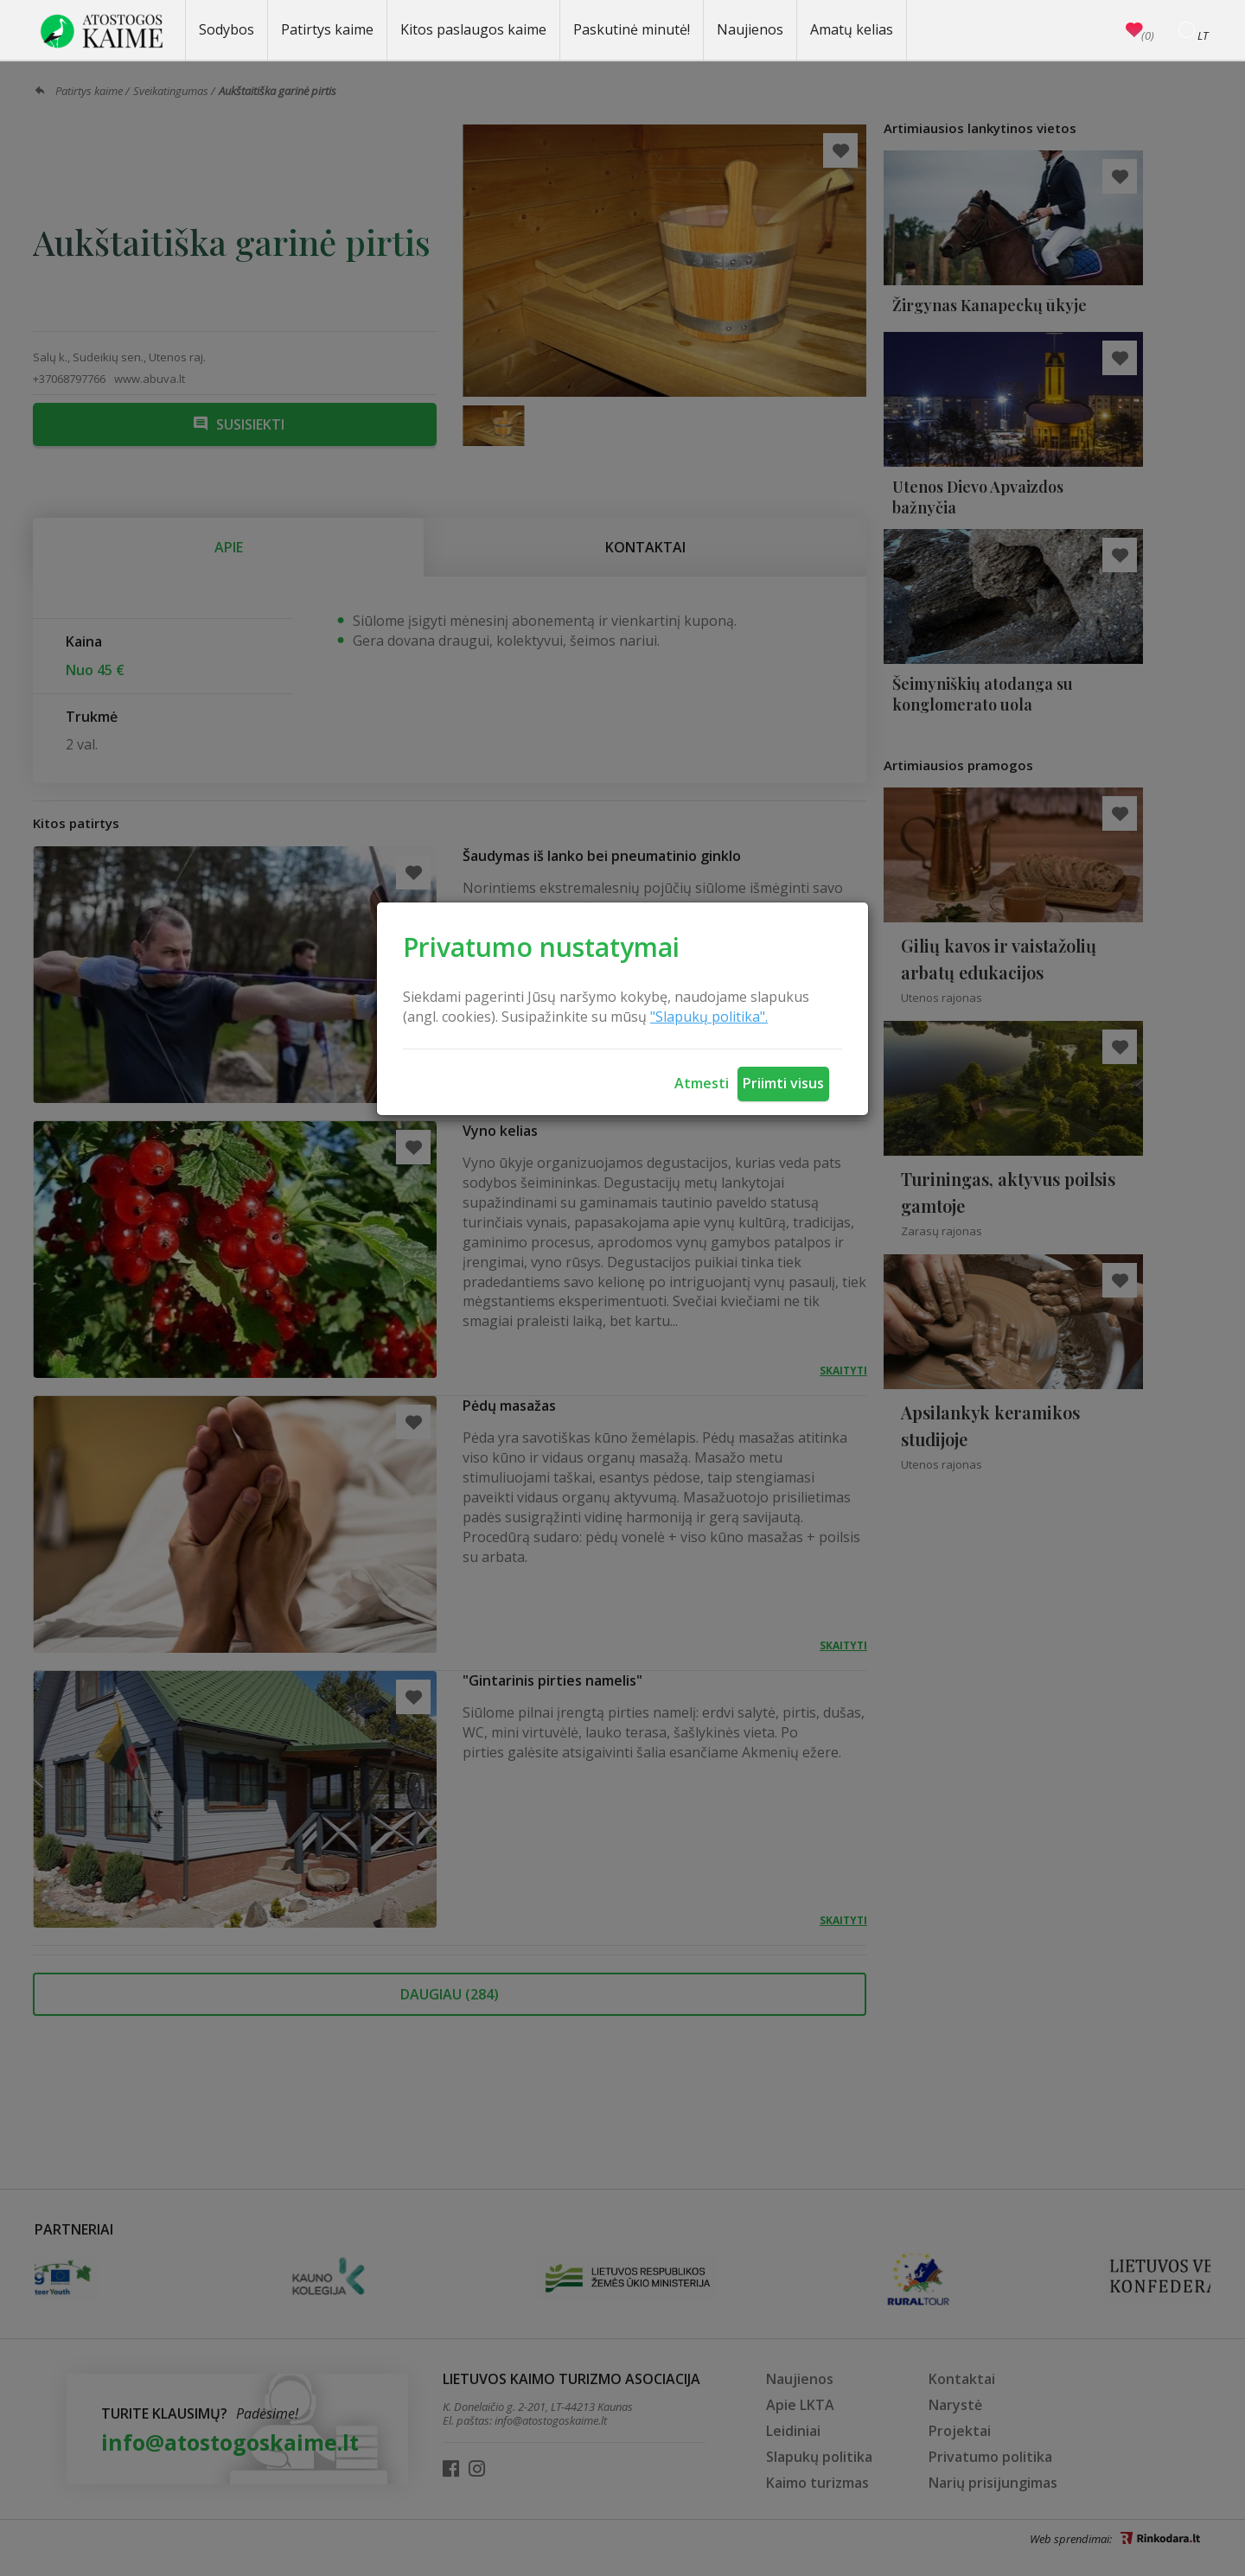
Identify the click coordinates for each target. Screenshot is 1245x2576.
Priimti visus (783, 1083)
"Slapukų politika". (709, 1016)
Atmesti (701, 1083)
